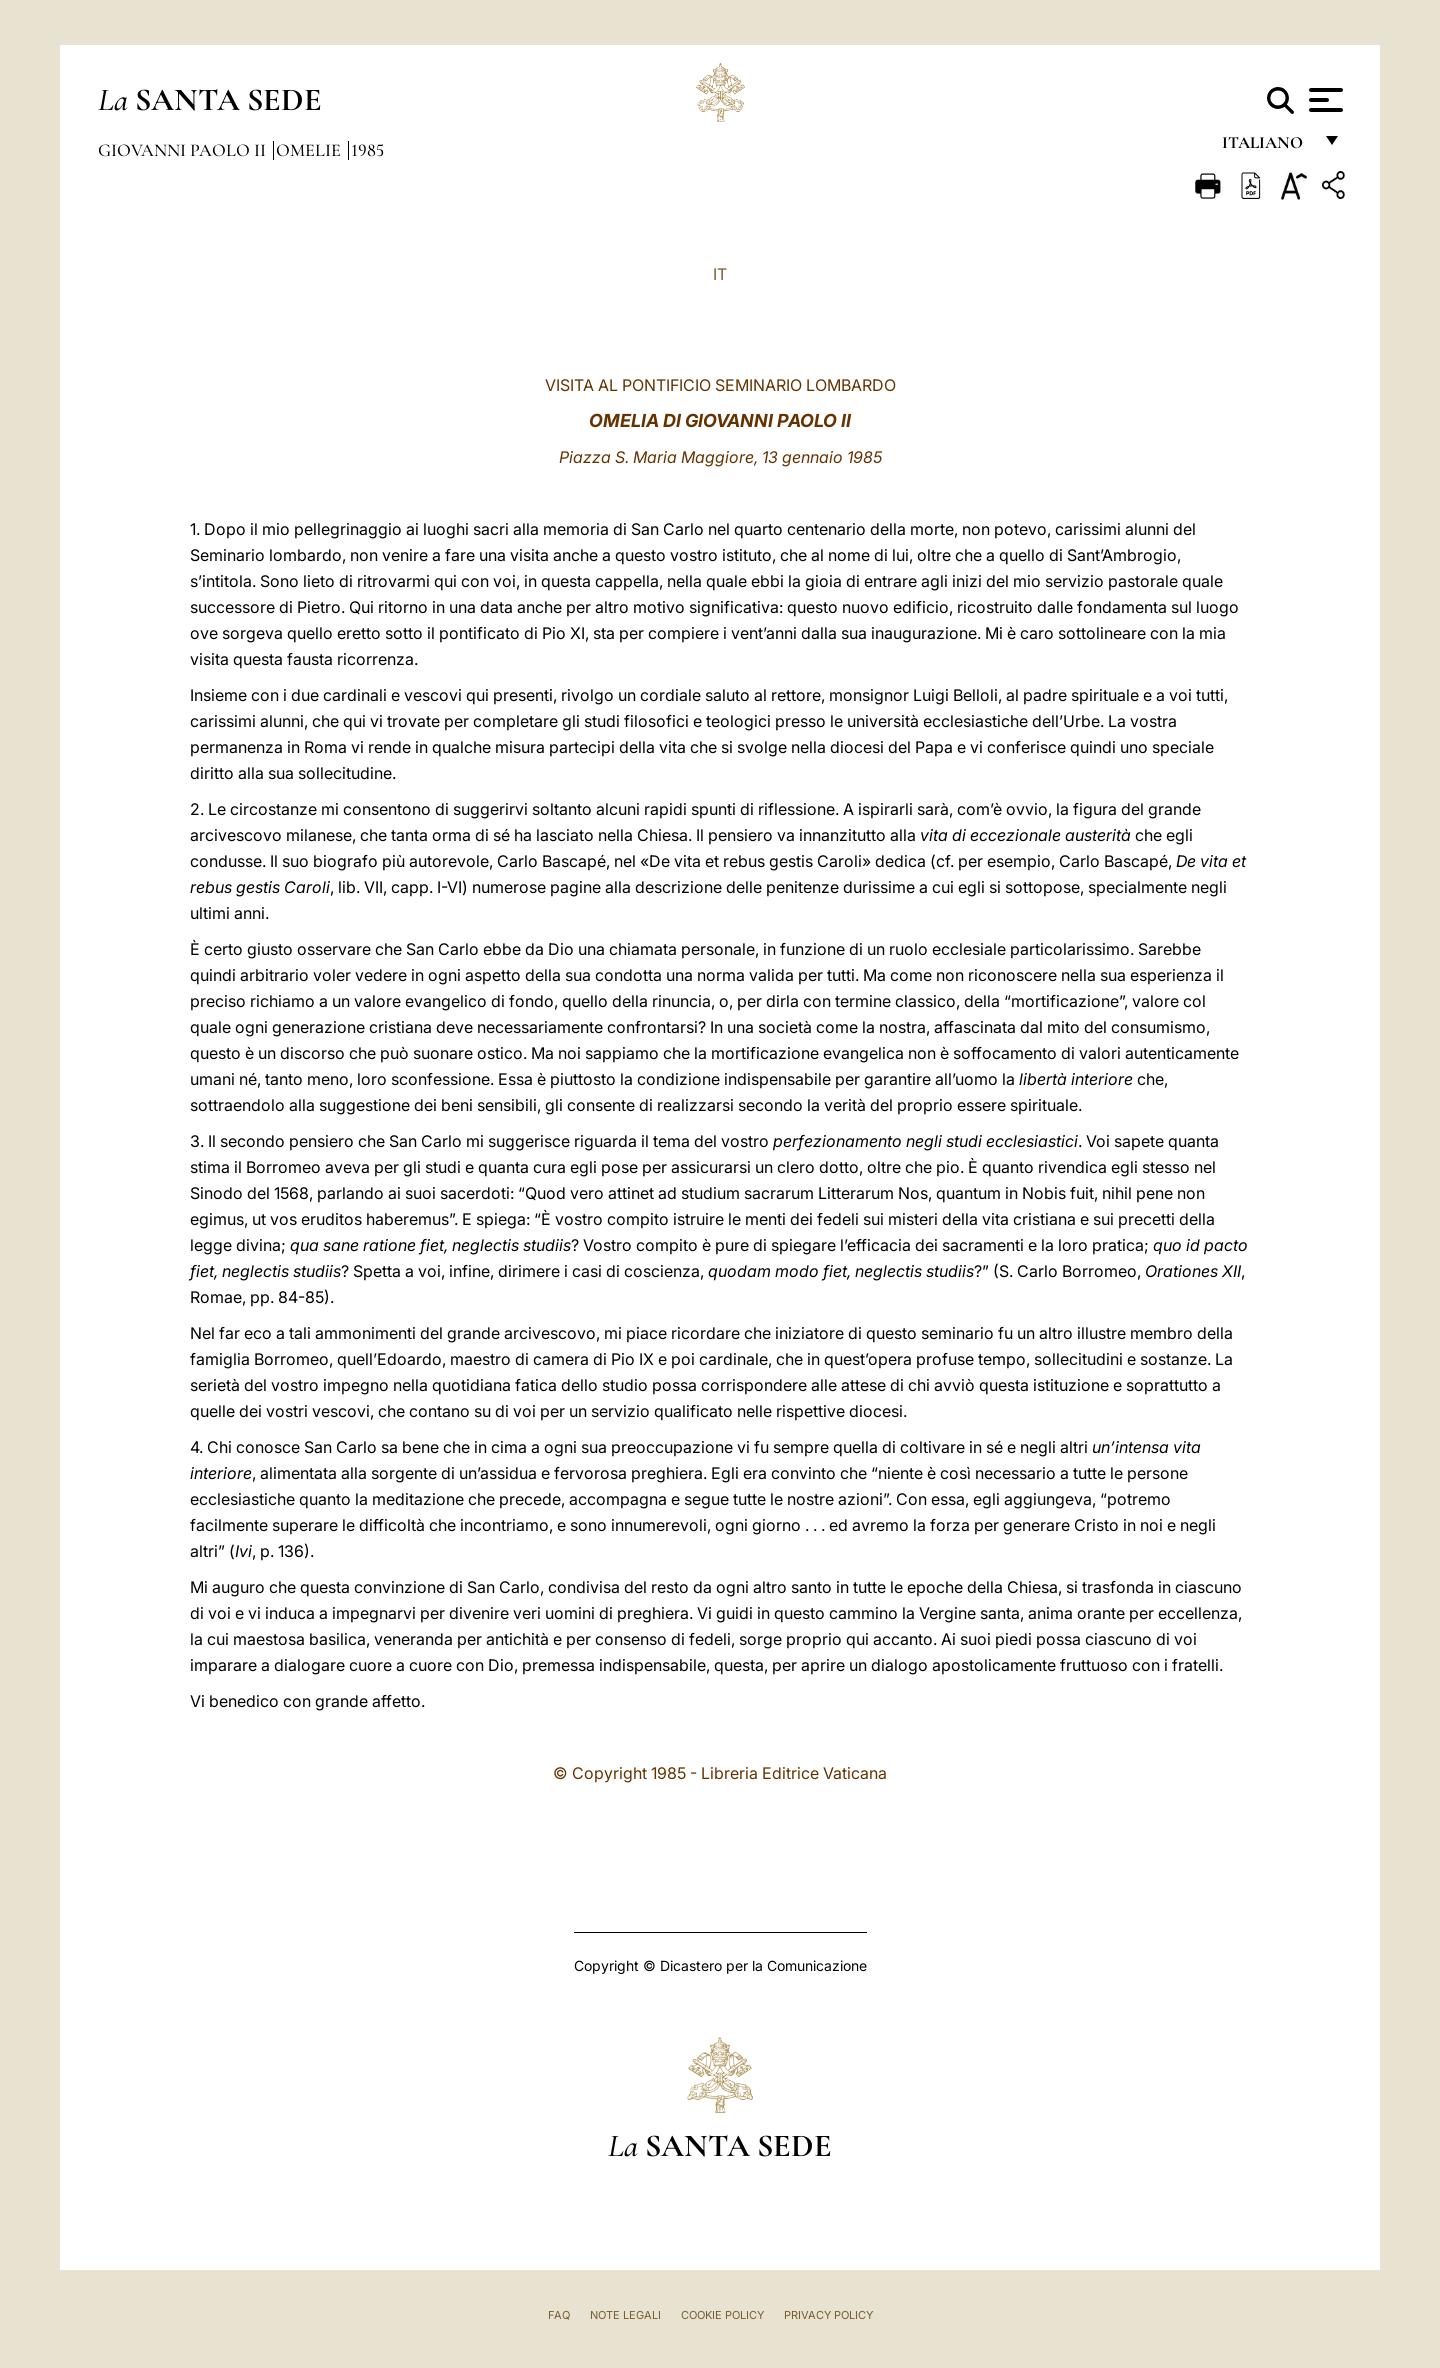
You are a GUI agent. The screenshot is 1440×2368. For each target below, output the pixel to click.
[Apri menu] (1323, 100)
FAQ (559, 2315)
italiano (1266, 147)
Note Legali (625, 2315)
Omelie (310, 150)
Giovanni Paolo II (184, 150)
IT (720, 274)
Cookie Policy (722, 2315)
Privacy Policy (828, 2315)
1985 (367, 150)
